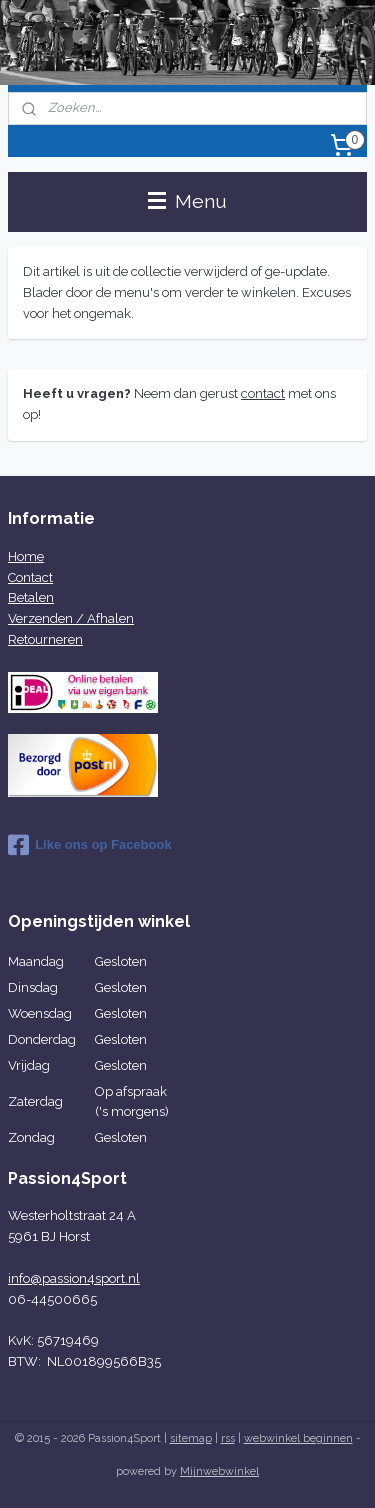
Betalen (31, 597)
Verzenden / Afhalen (71, 618)
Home (26, 556)
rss (228, 1438)
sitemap (191, 1438)
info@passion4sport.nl (74, 1278)
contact (263, 393)
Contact (30, 577)
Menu (187, 201)
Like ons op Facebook (90, 845)
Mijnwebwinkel (219, 1471)
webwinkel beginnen (298, 1438)
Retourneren (45, 639)
